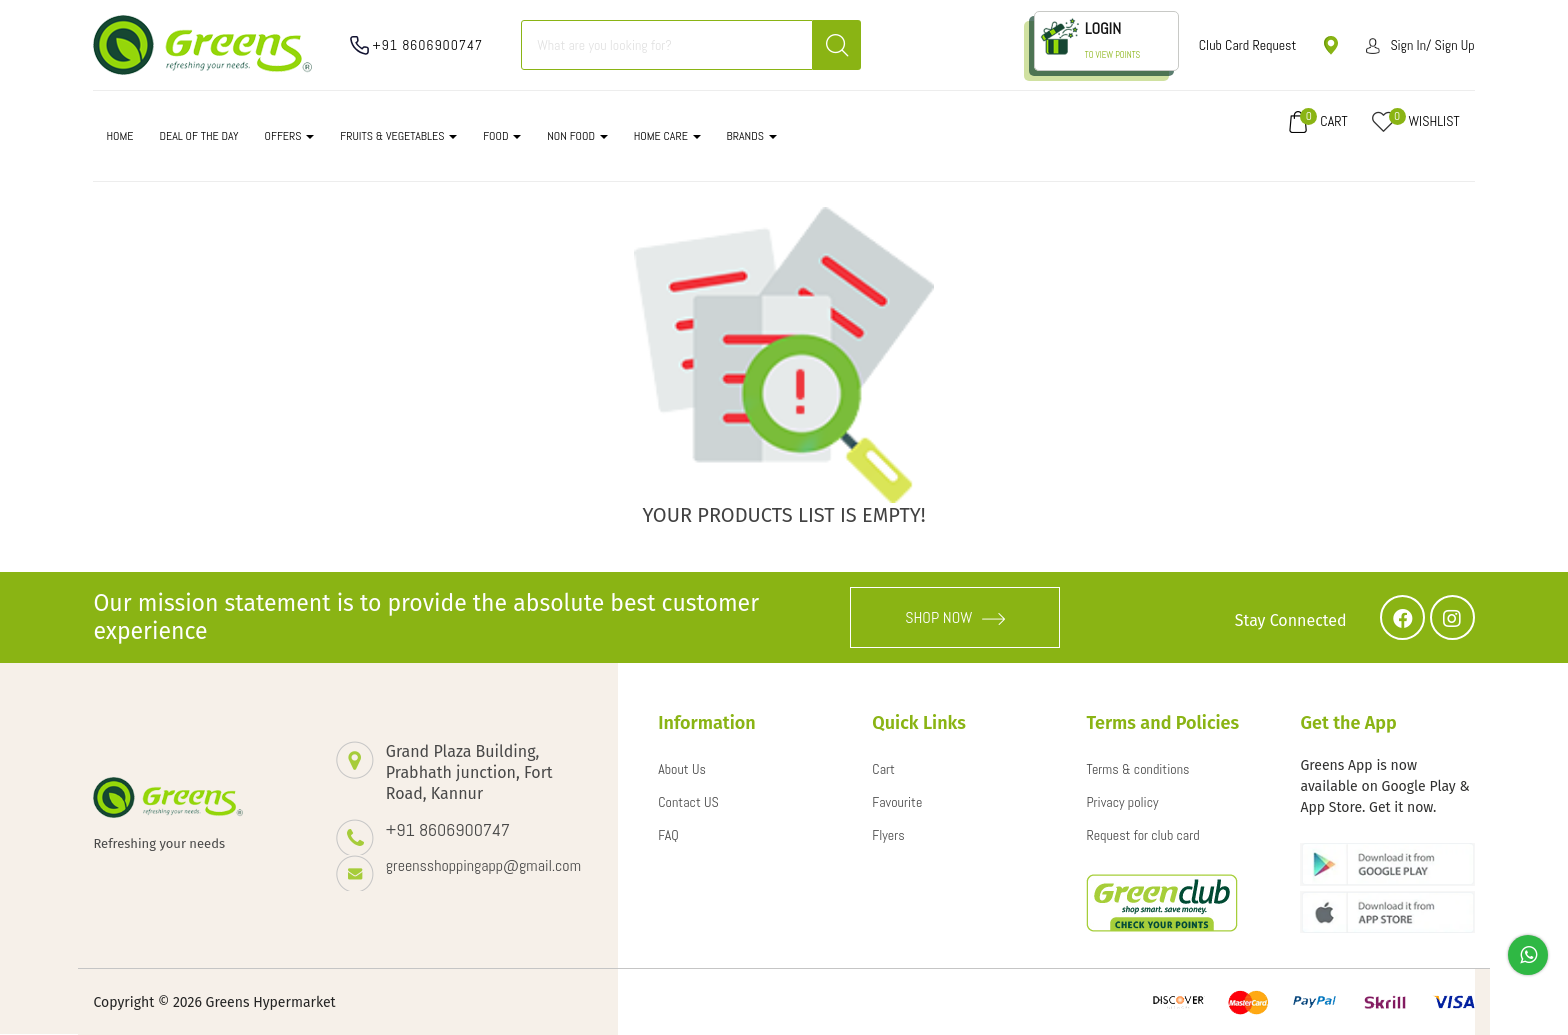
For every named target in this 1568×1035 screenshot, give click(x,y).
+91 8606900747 (427, 45)
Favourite (897, 802)
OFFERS (290, 136)
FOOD (502, 136)
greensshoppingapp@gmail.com (482, 865)
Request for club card (1142, 835)
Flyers (888, 835)
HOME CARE (667, 136)
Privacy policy (1122, 802)
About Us (682, 769)
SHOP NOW (955, 617)
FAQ (668, 835)
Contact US (688, 802)
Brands (752, 136)
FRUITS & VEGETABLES (398, 136)
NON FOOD (577, 136)
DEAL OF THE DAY (198, 136)
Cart (883, 769)
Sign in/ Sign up (1420, 45)
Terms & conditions (1137, 769)
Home (119, 136)
